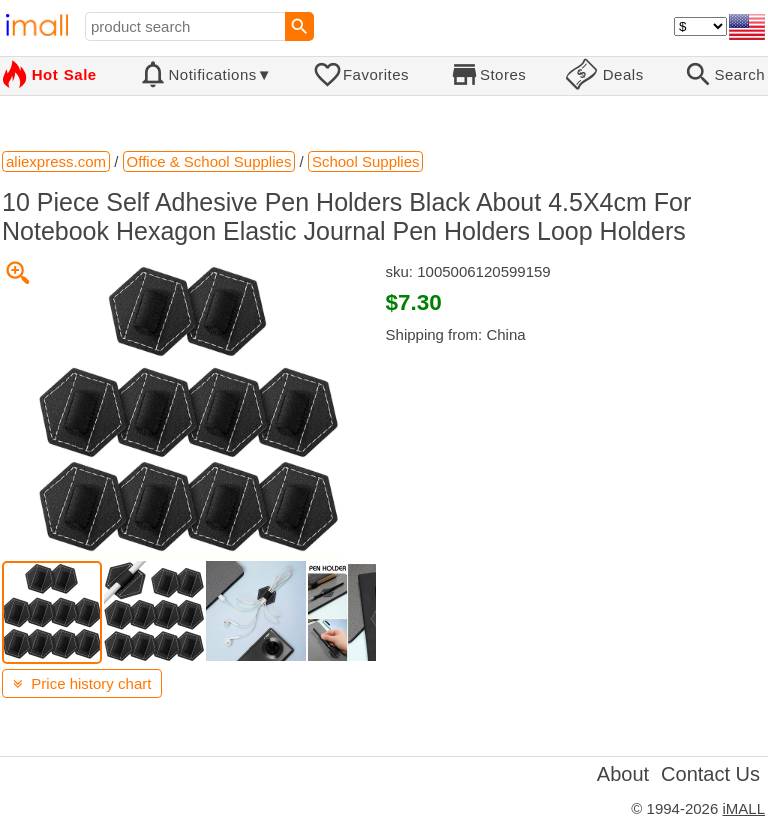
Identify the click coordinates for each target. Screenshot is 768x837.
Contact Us (710, 774)
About (623, 774)
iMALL (743, 808)
